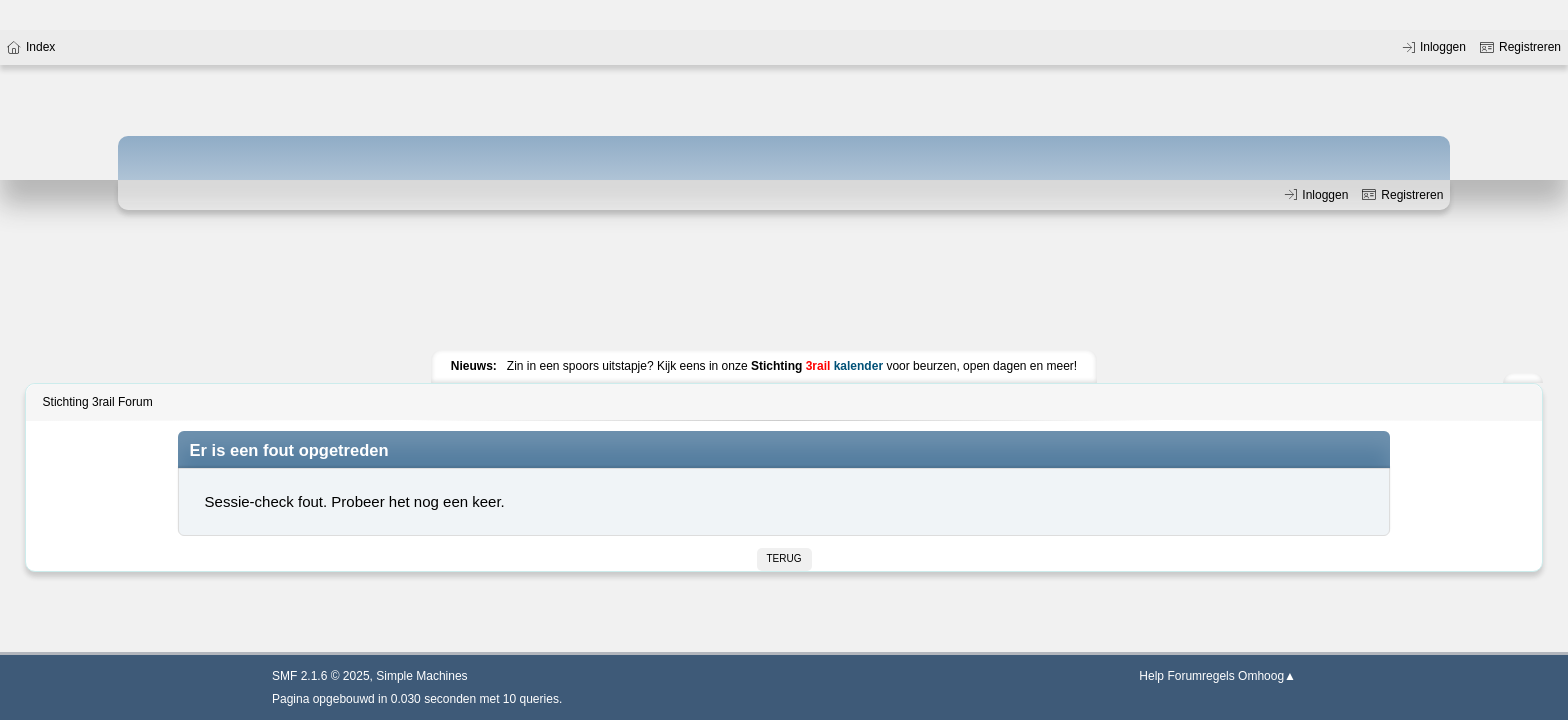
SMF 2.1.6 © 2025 (321, 676)
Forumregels (1200, 676)
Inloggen (1316, 195)
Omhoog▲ (1267, 676)
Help (1151, 676)
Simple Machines (421, 676)
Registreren (1402, 195)
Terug (784, 558)
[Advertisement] (784, 285)
